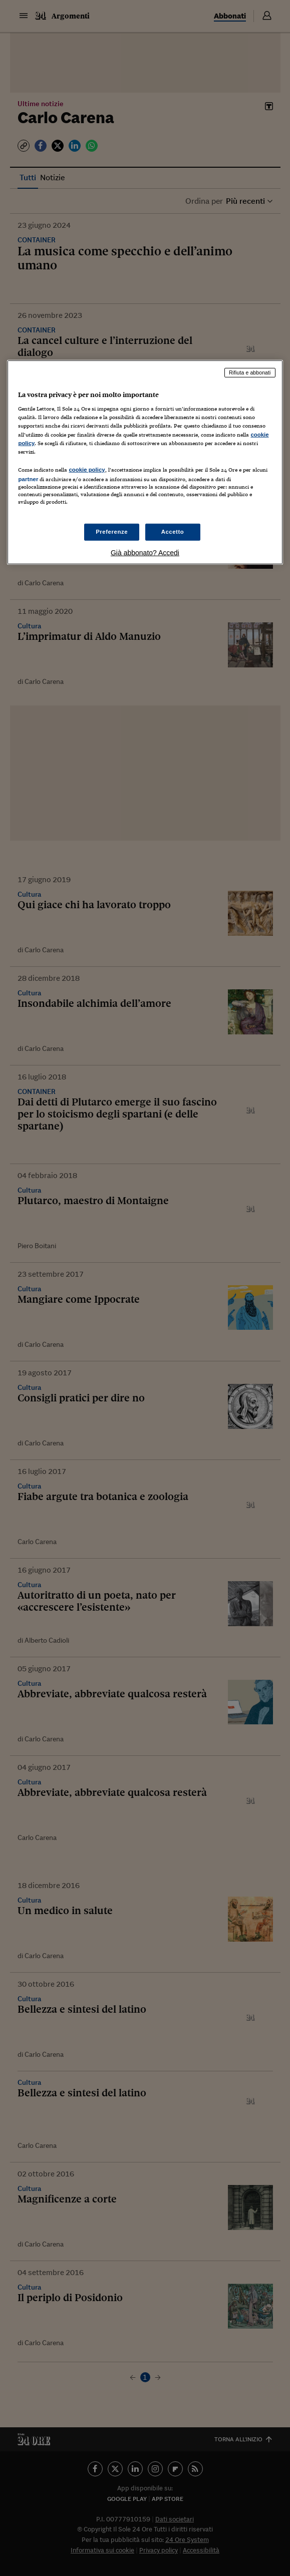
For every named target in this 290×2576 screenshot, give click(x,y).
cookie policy (87, 470)
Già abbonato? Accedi (145, 553)
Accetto (172, 532)
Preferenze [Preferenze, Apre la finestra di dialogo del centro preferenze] (112, 532)
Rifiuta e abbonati (250, 373)
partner (28, 479)
